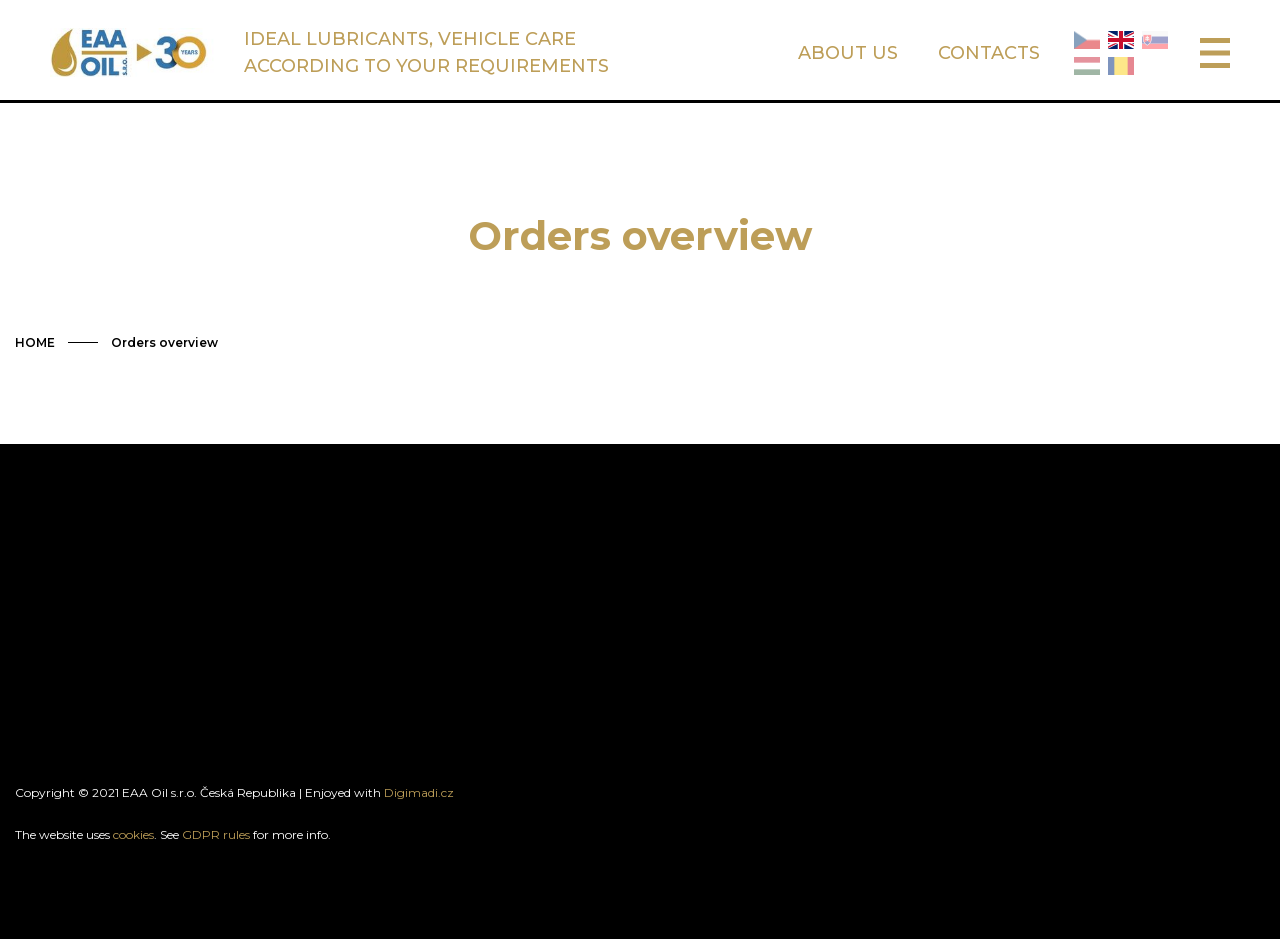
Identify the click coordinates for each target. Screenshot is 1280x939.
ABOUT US (848, 53)
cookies (133, 834)
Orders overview (164, 342)
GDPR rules (216, 834)
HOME (35, 342)
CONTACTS (989, 53)
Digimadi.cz (419, 792)
